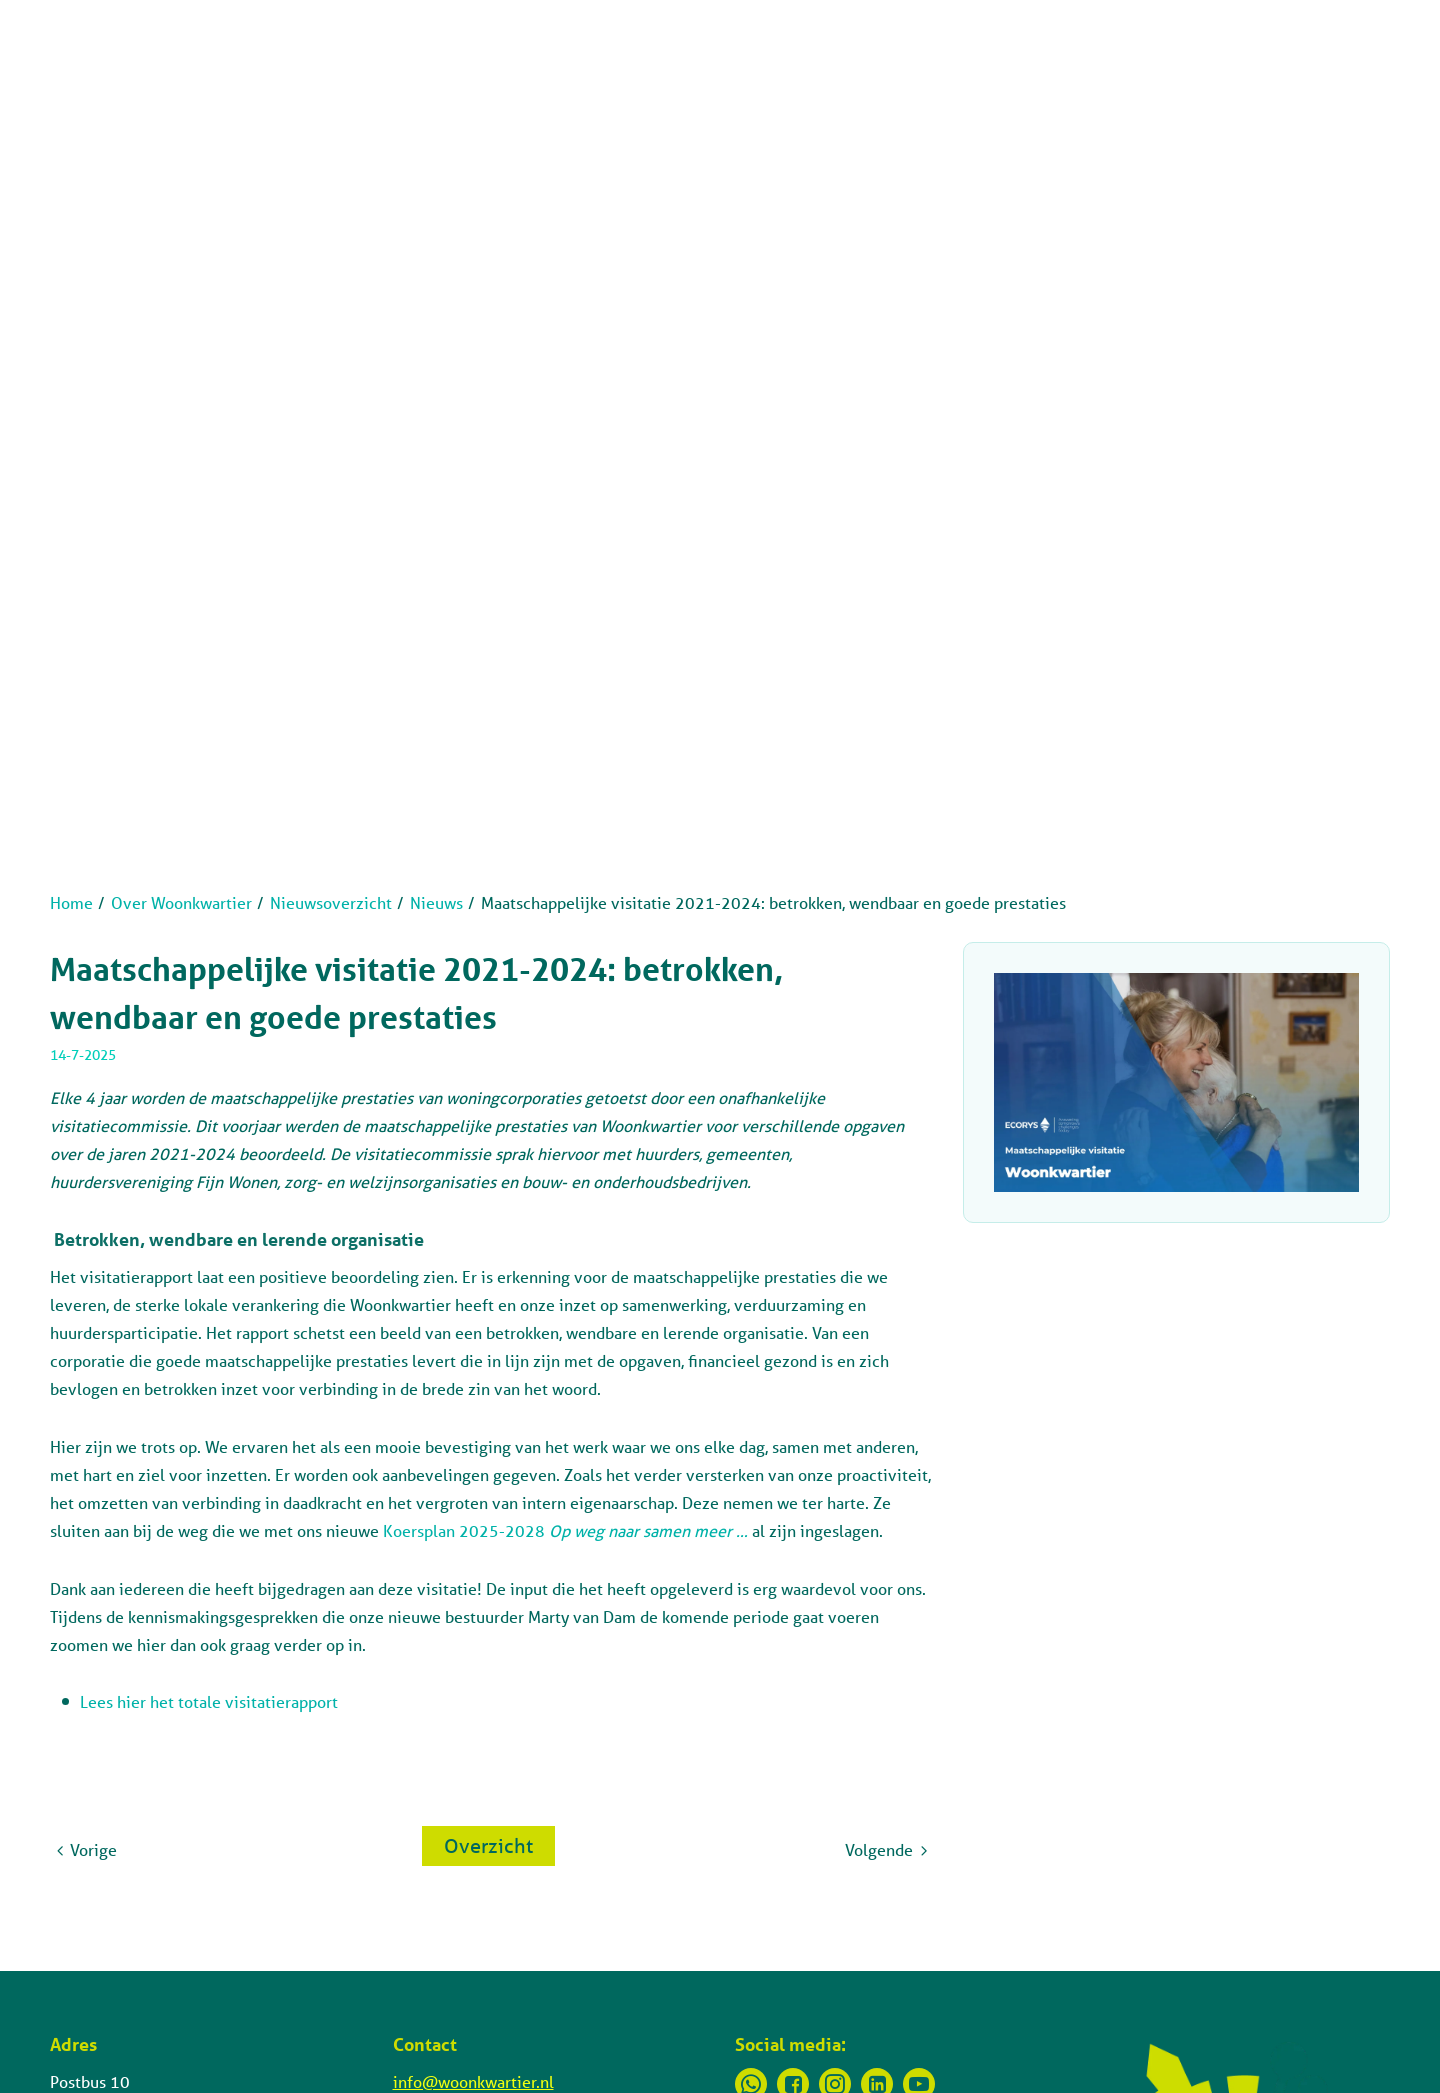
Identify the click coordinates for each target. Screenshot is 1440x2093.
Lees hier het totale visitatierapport (209, 1701)
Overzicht (488, 1845)
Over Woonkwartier (181, 902)
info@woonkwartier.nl (473, 2081)
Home (71, 902)
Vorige (93, 1849)
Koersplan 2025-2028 (567, 1530)
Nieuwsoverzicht (331, 902)
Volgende (879, 1849)
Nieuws (436, 902)
